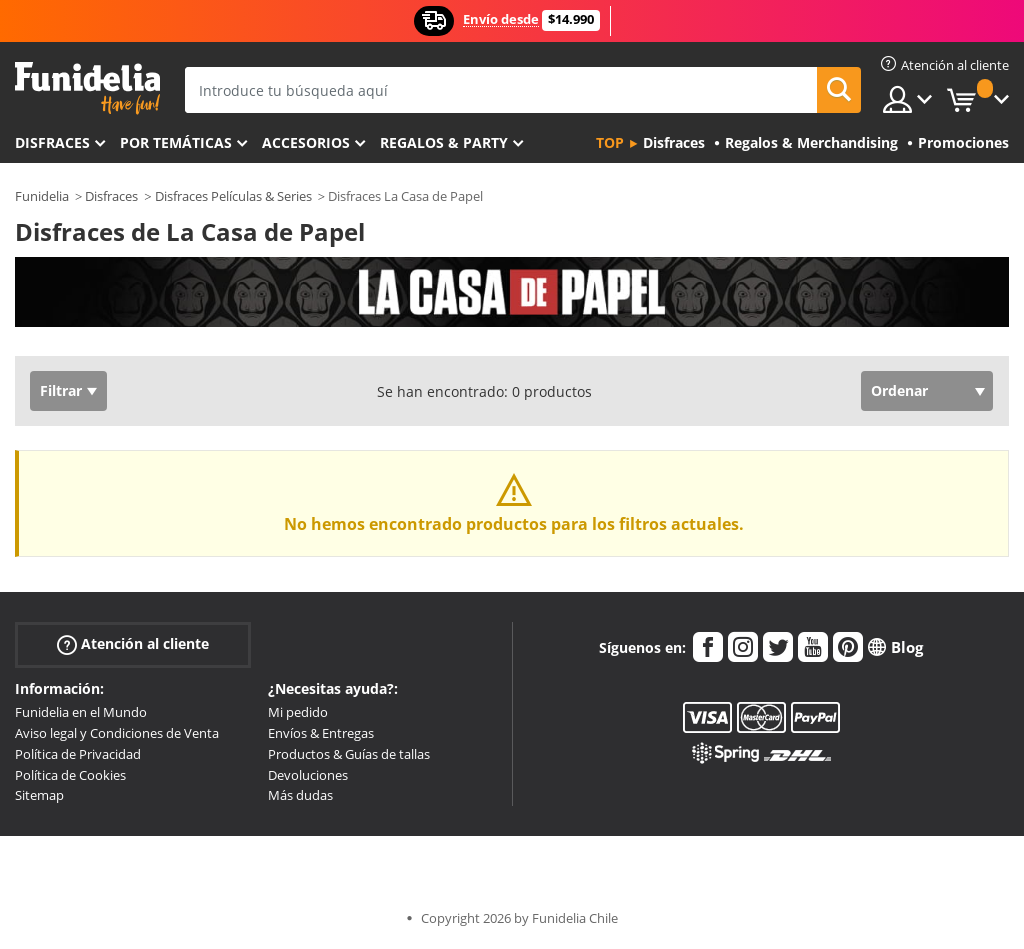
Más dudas (300, 795)
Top (610, 142)
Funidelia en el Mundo (81, 712)
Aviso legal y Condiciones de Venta (117, 733)
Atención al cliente (133, 644)
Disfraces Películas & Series (233, 196)
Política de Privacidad (78, 754)
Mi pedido (298, 712)
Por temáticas (176, 142)
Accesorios (306, 142)
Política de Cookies (70, 775)
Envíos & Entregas (321, 733)
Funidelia (42, 196)
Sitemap (39, 795)
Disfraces (52, 142)
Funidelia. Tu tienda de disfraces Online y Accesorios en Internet (87, 88)
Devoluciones (308, 775)
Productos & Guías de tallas (349, 754)
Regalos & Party (444, 142)
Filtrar (61, 390)
